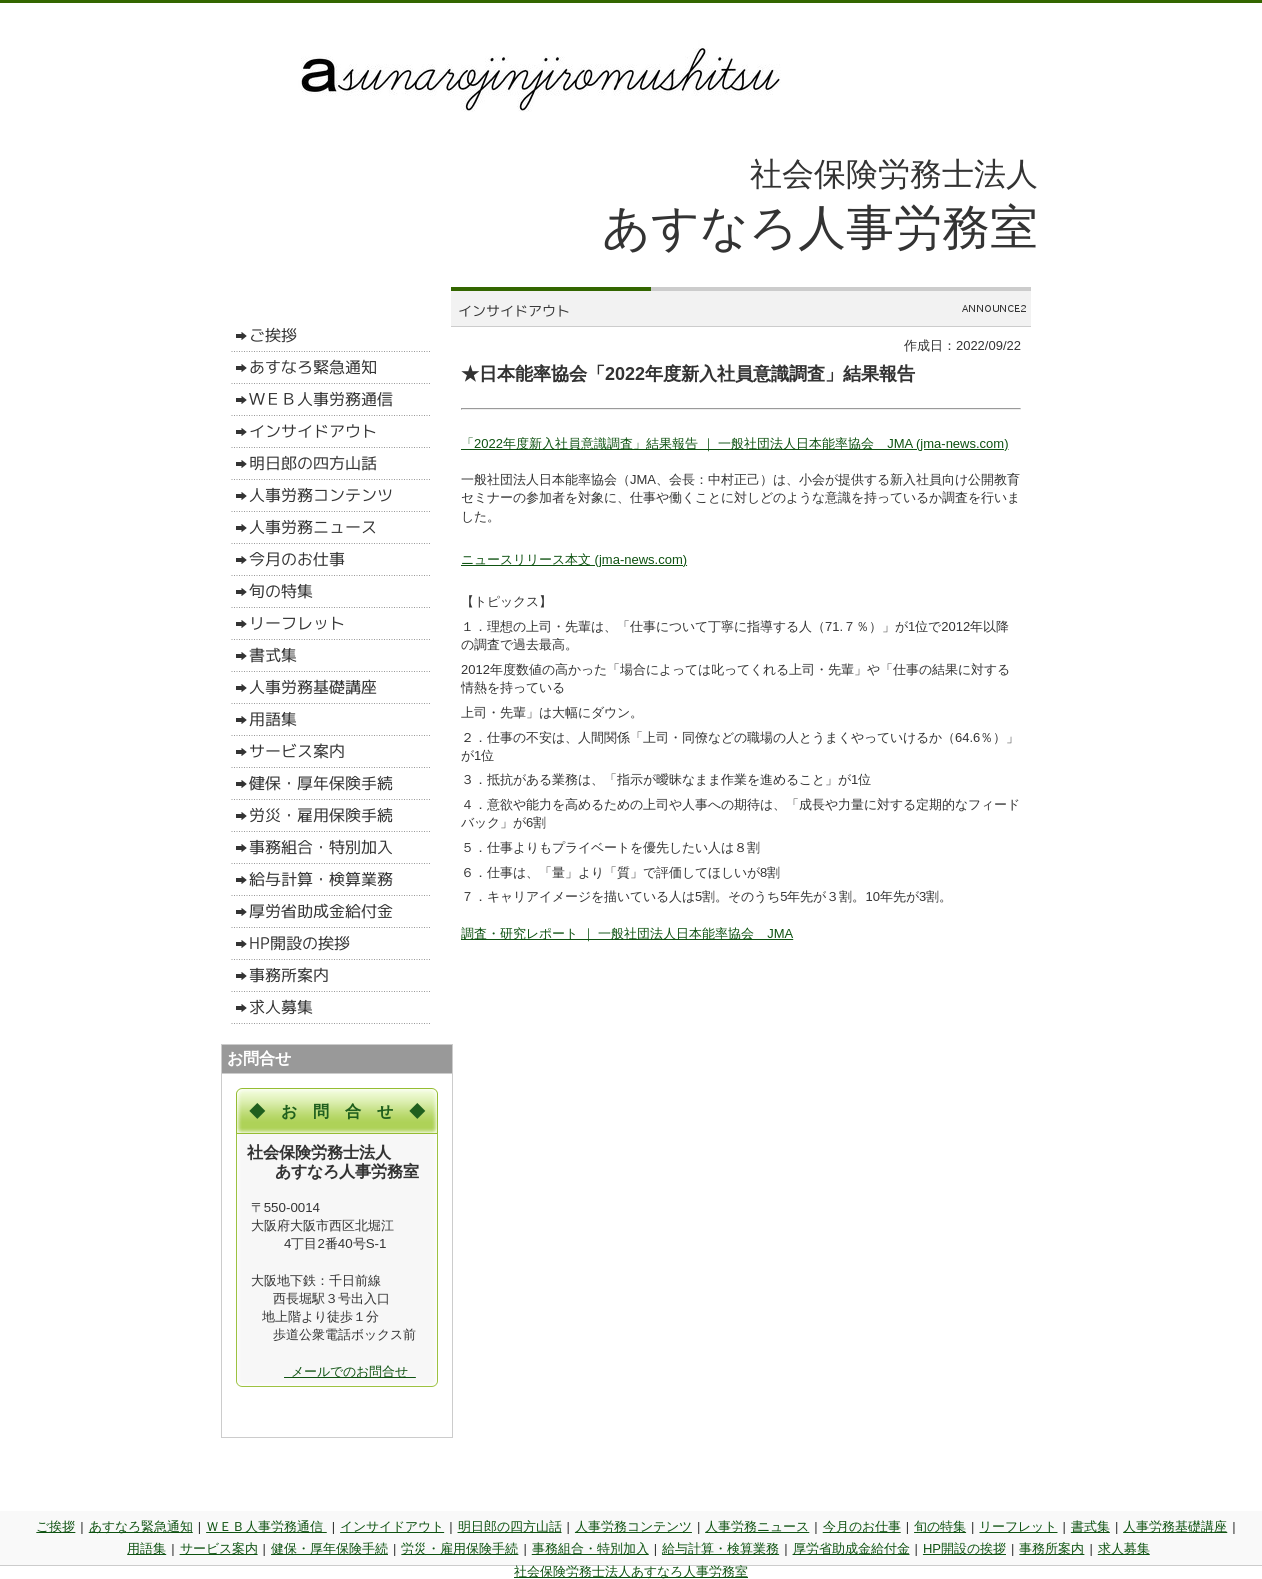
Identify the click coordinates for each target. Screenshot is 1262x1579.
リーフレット (1018, 1526)
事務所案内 (1051, 1548)
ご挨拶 (55, 1526)
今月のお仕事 (862, 1526)
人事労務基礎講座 (1175, 1526)
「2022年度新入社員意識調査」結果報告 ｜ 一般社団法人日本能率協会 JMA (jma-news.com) (735, 443)
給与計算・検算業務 (720, 1548)
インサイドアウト (392, 1526)
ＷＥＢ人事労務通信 (266, 1526)
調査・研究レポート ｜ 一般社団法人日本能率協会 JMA (627, 933)
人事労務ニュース (757, 1526)
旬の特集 (940, 1526)
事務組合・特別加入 (590, 1548)
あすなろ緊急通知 (141, 1526)
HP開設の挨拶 (964, 1548)
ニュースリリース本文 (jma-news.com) (574, 559)
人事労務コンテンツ (633, 1526)
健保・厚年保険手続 (329, 1548)
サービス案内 (219, 1548)
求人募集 (1124, 1548)
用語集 (146, 1548)
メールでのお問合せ (350, 1371)
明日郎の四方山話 (510, 1526)
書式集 (1090, 1526)
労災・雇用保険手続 (459, 1548)
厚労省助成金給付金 (851, 1548)
